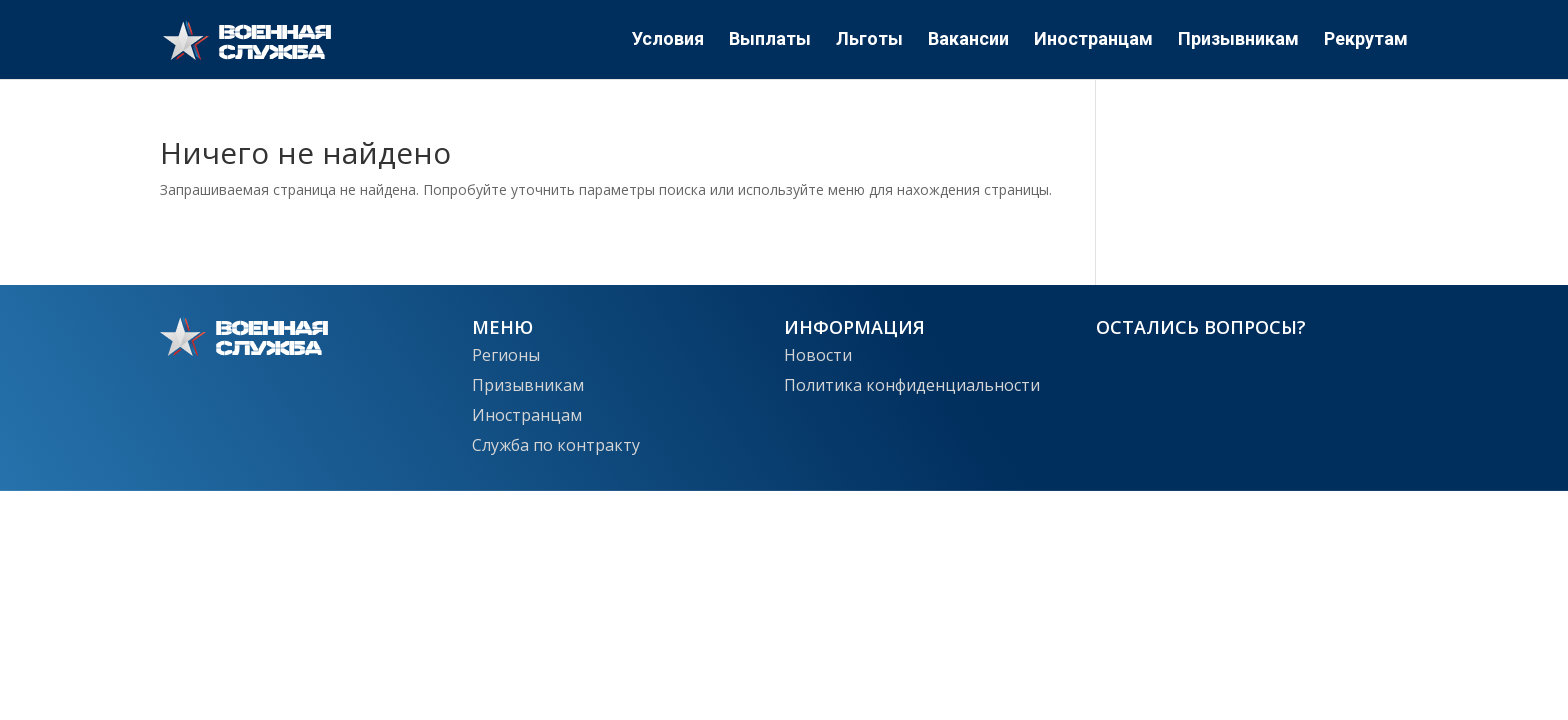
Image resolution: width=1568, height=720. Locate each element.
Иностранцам (1093, 41)
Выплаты (770, 41)
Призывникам (1238, 41)
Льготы (869, 41)
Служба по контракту (556, 443)
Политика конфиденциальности (912, 383)
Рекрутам (1366, 41)
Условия (668, 41)
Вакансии (968, 41)
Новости (818, 353)
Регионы (506, 353)
